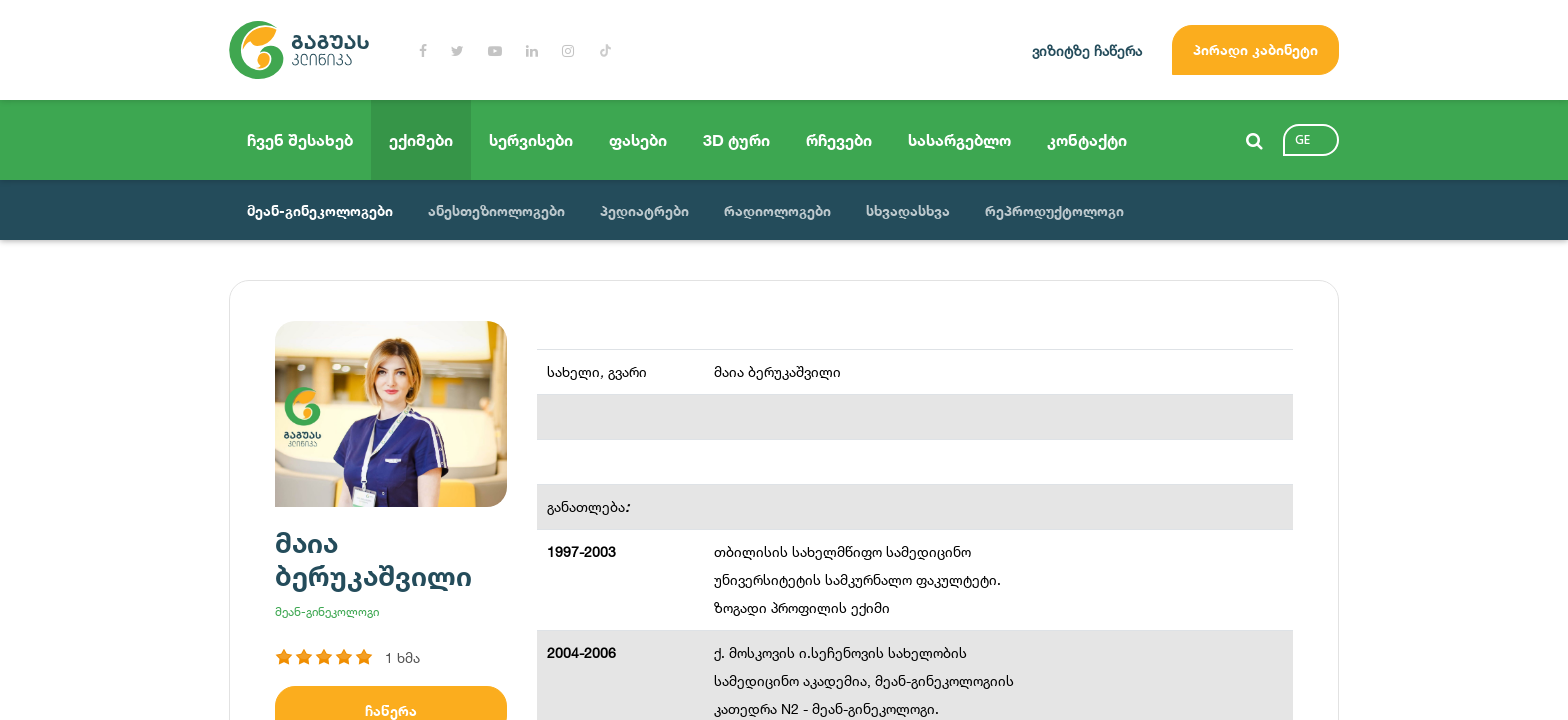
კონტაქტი (1087, 140)
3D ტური (736, 140)
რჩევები (839, 140)
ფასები (638, 140)
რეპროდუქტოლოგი (1054, 210)
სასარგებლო (959, 140)
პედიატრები (644, 210)
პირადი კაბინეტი (1255, 49)
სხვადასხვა (908, 210)
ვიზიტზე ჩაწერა (1087, 50)
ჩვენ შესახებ (300, 140)
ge (1302, 139)
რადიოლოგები (777, 210)
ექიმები (421, 140)
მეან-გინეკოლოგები (320, 210)
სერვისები (531, 140)
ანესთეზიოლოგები (496, 210)
